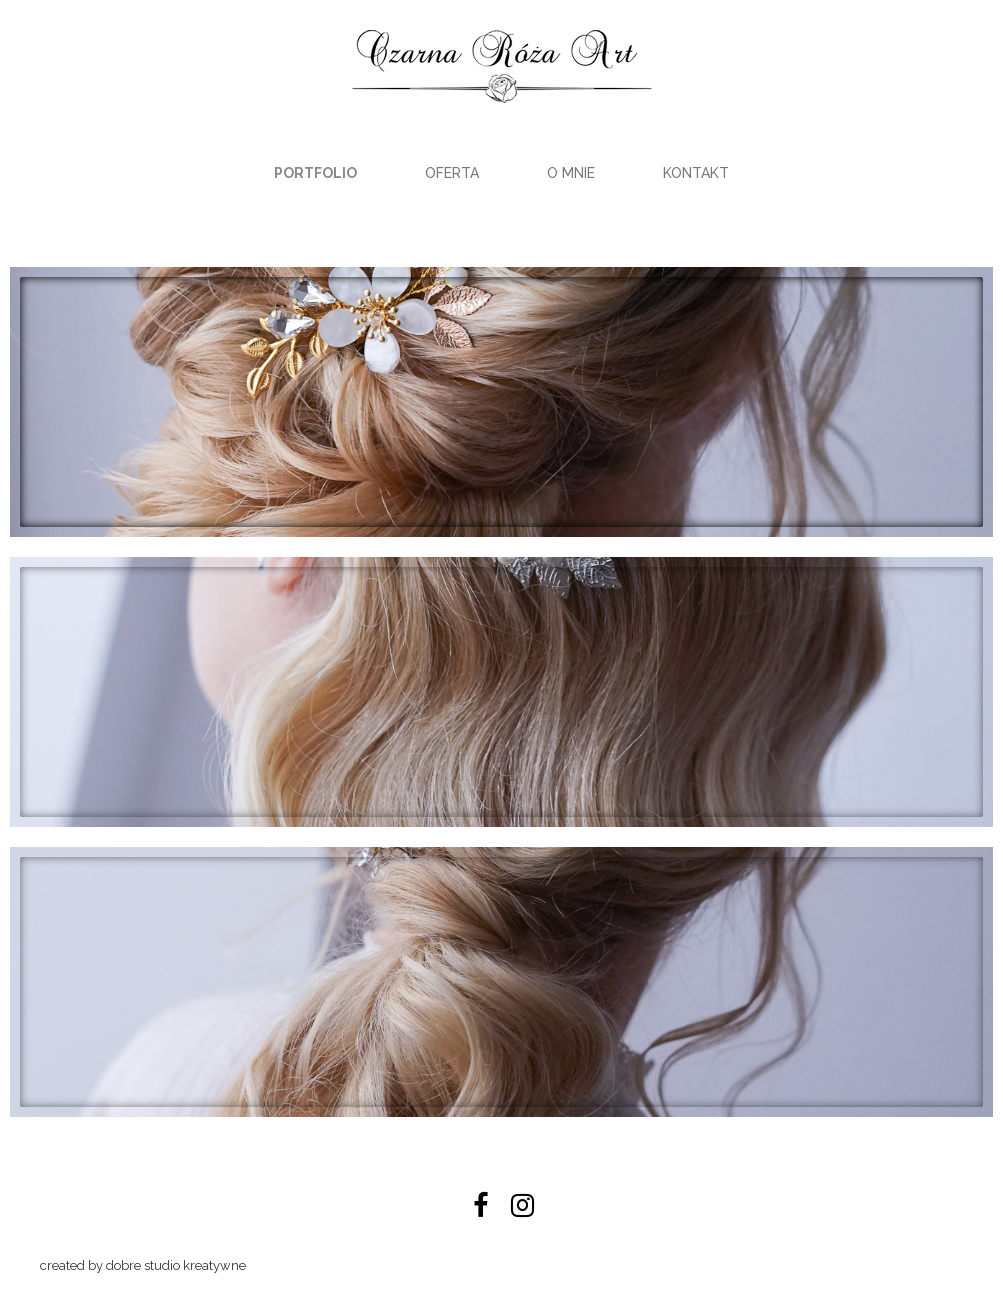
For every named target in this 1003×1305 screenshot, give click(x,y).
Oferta (452, 173)
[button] (501, 402)
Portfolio (315, 173)
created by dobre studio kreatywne (143, 1265)
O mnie (571, 173)
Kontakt (696, 173)
